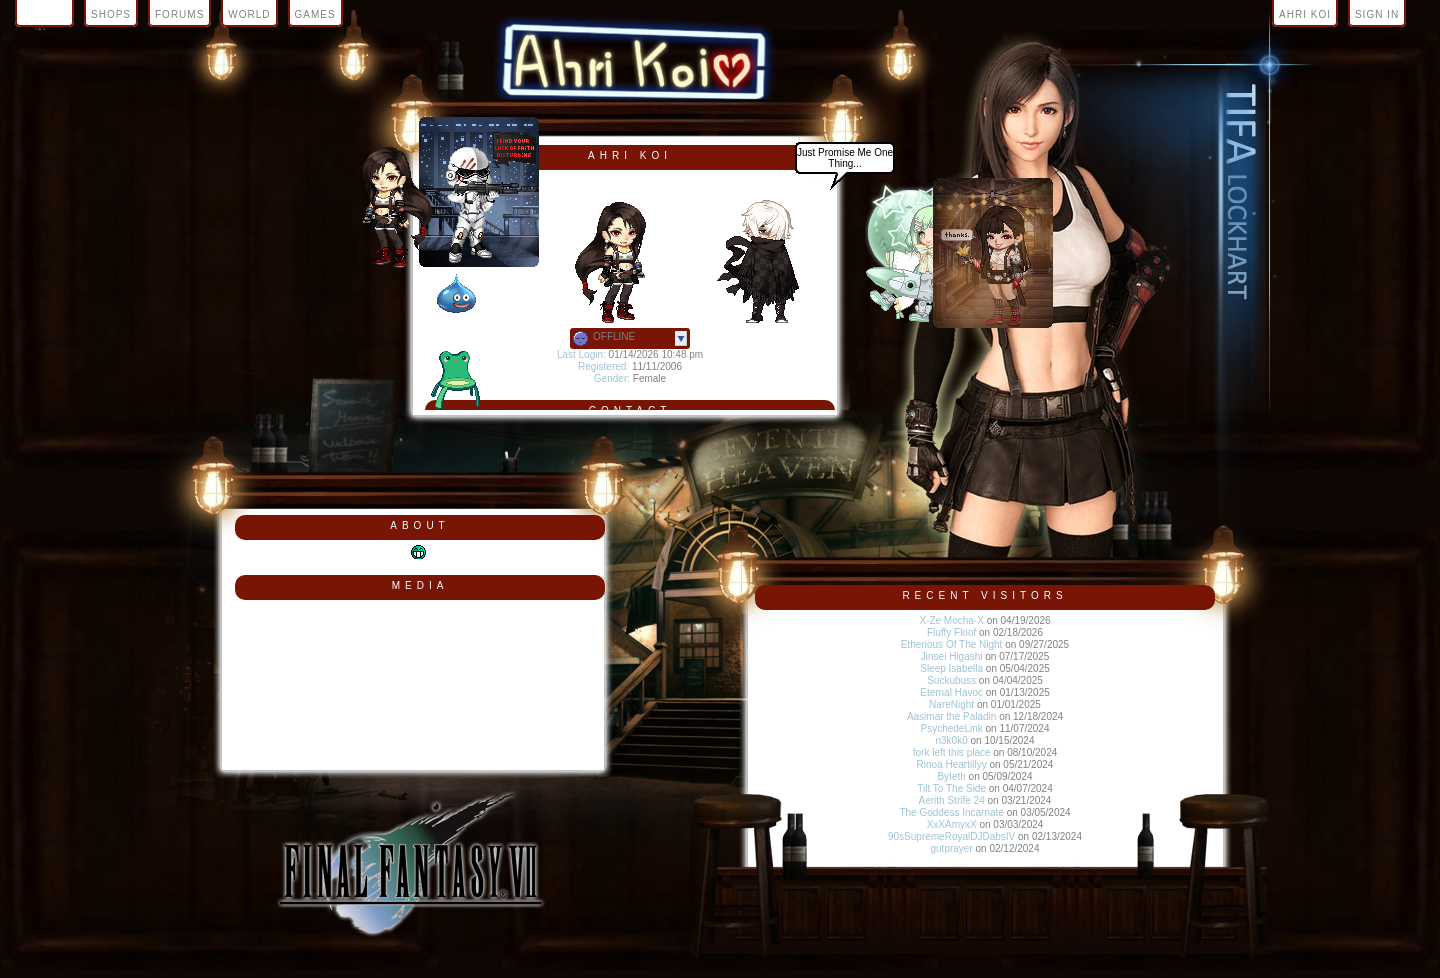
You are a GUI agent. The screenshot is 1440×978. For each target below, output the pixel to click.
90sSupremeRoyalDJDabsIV (951, 836)
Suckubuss (951, 680)
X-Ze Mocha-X (951, 620)
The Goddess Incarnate (951, 812)
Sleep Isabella (951, 668)
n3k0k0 (952, 740)
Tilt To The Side (951, 788)
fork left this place (952, 752)
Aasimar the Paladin (952, 716)
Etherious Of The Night (952, 644)
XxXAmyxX (952, 824)
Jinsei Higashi (952, 656)
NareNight (951, 704)
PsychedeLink (952, 728)
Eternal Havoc (951, 692)
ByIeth (951, 776)
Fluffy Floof (951, 632)
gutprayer (952, 848)
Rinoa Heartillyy (952, 764)
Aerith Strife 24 (952, 800)
